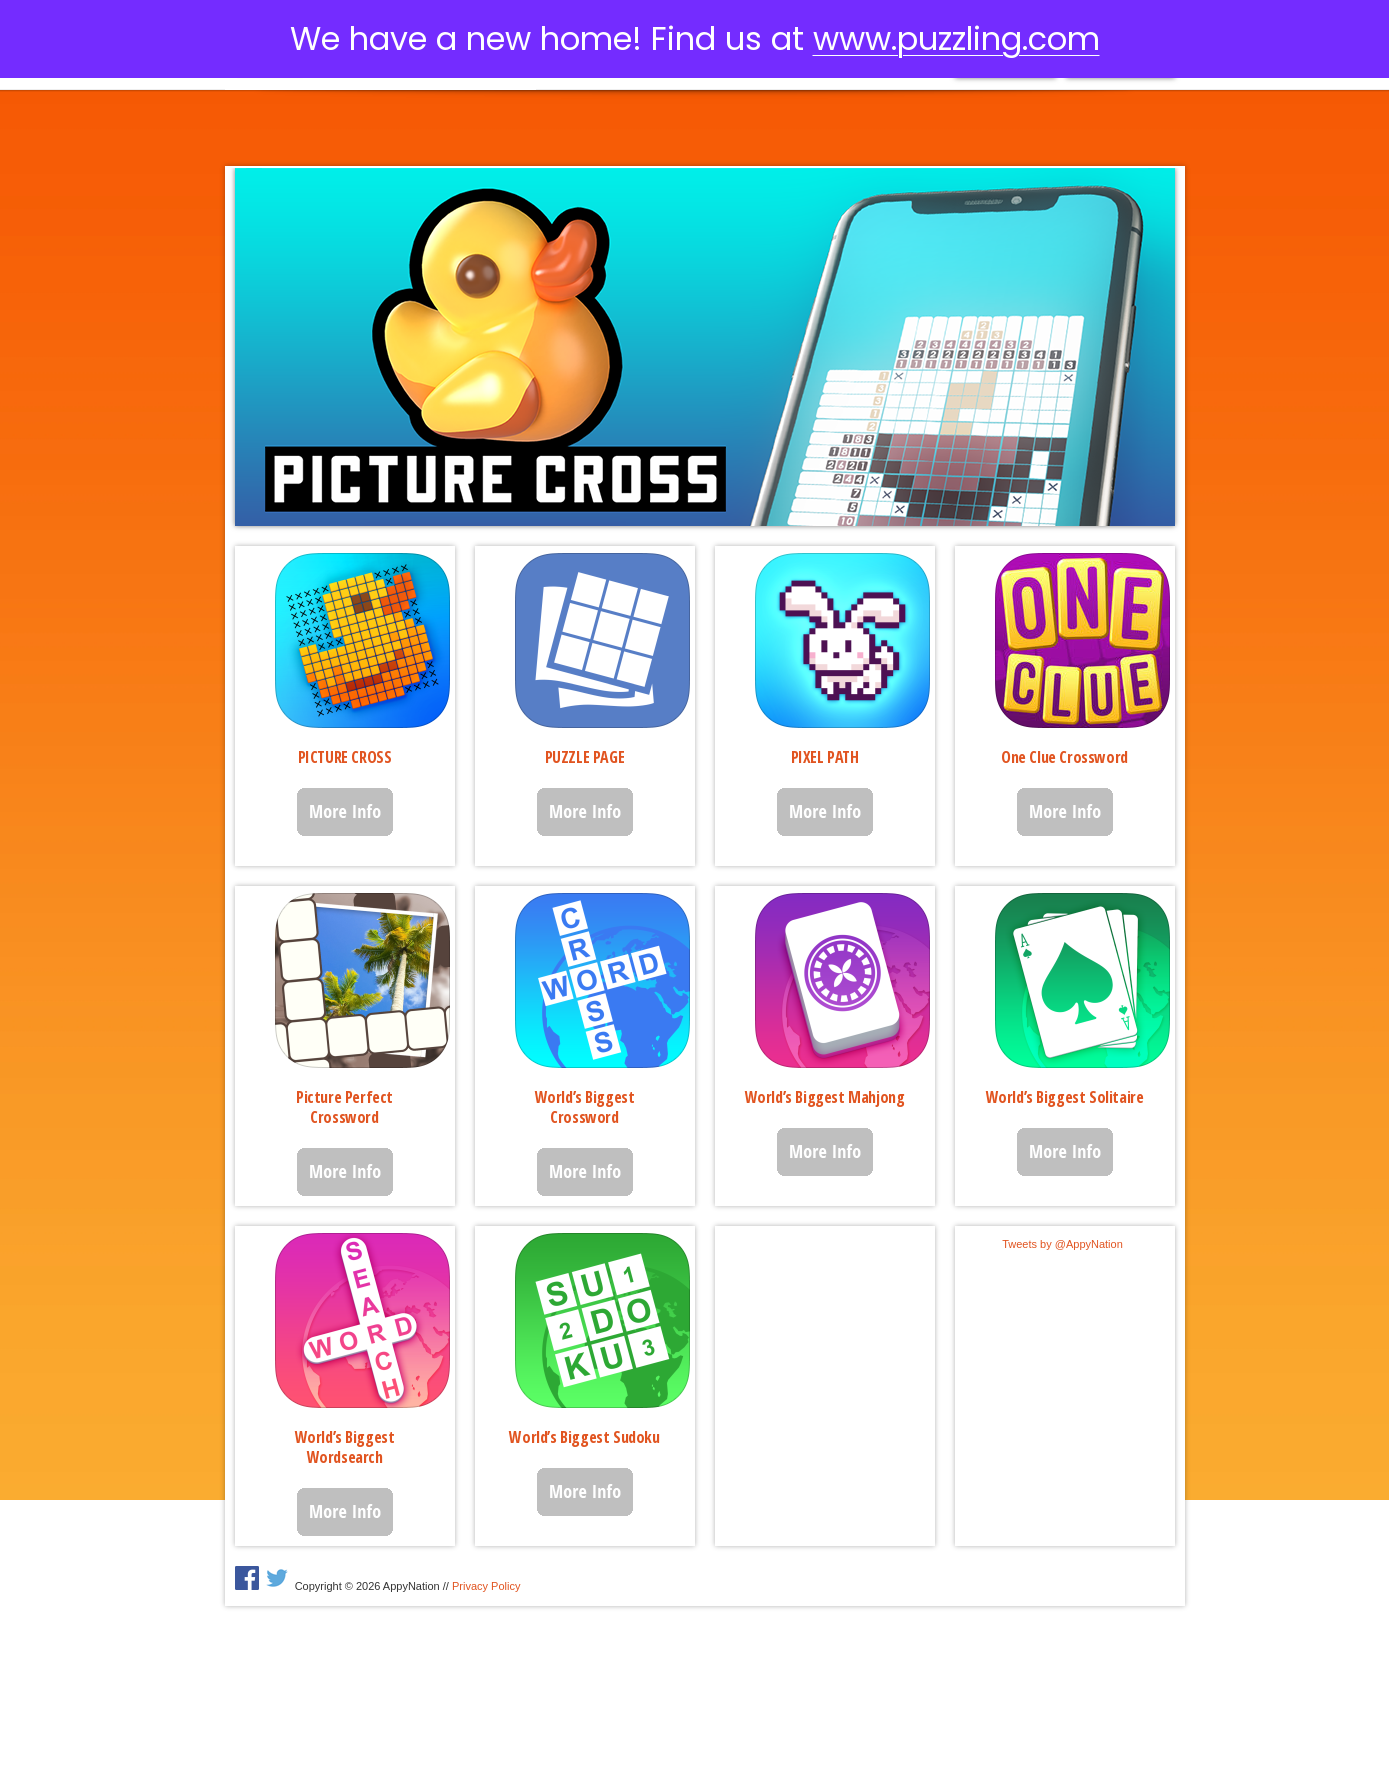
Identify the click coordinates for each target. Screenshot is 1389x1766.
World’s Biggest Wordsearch (345, 1447)
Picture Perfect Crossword (344, 1107)
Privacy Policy (486, 1586)
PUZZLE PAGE (585, 757)
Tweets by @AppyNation (1062, 1244)
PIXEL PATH (825, 757)
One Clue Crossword (1064, 757)
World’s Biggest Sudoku (584, 1437)
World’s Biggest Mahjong (825, 1097)
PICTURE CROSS (345, 757)
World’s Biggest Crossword (585, 1107)
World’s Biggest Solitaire (1065, 1097)
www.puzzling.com (956, 38)
